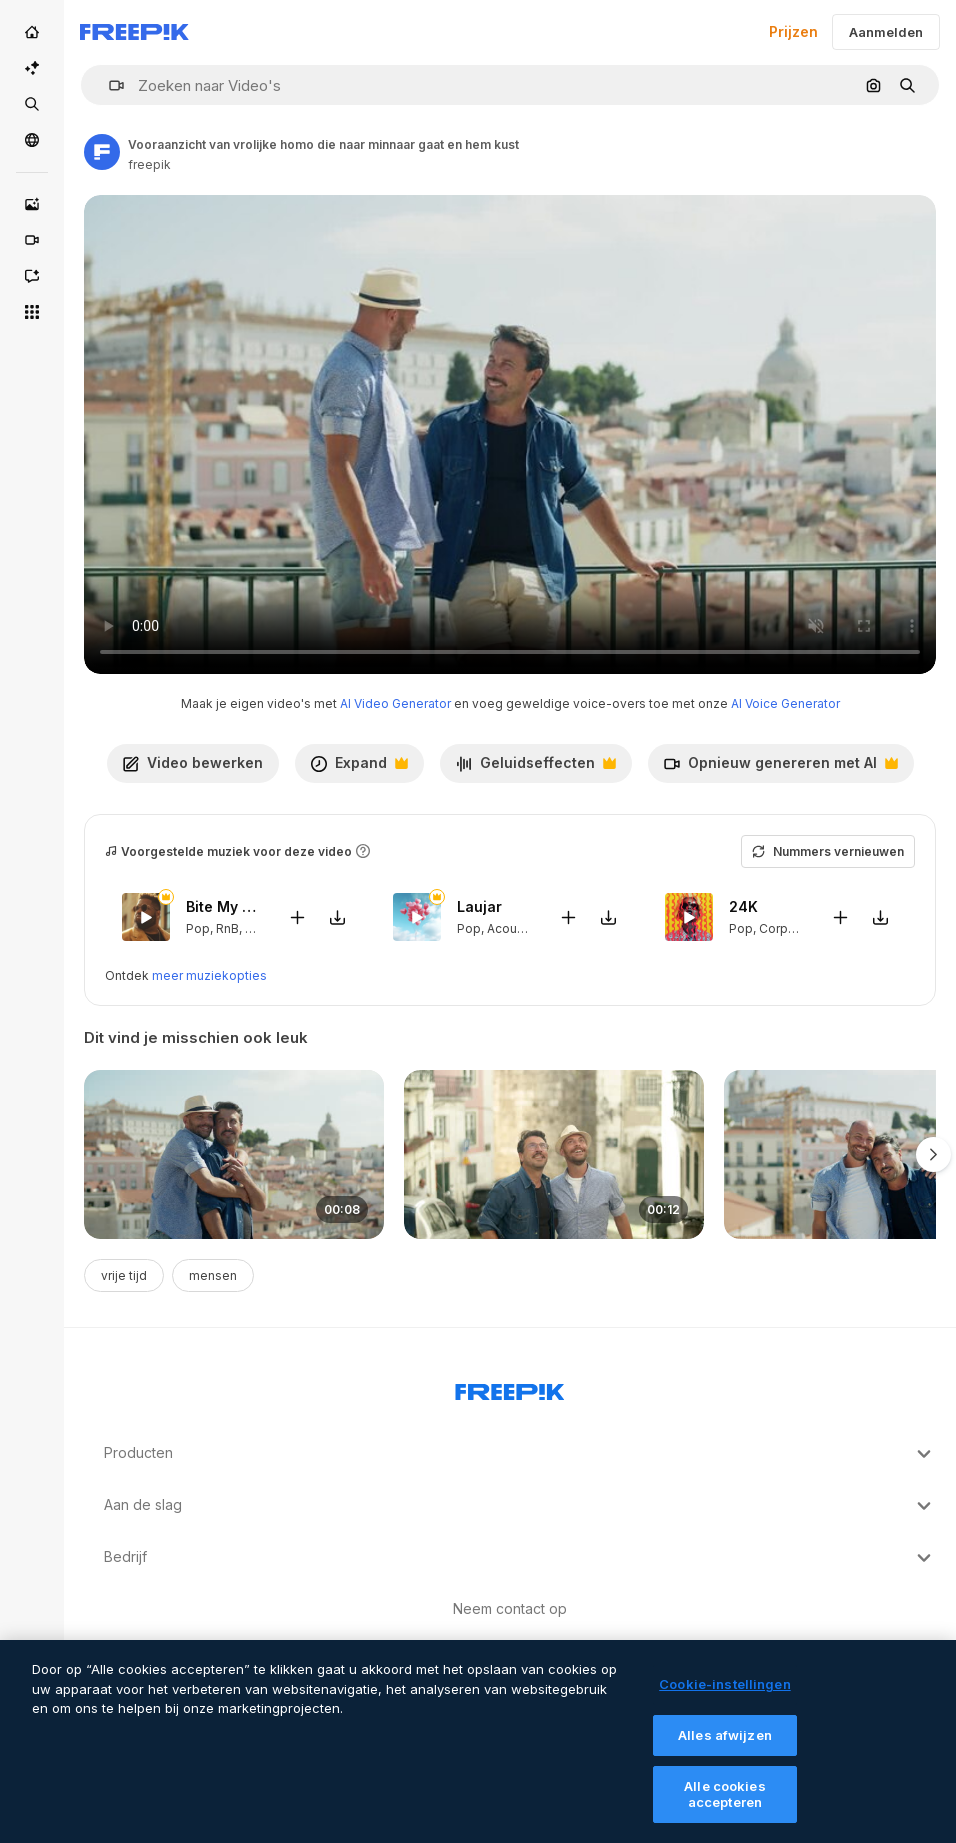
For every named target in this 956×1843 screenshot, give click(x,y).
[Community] (32, 140)
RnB (227, 927)
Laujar (479, 906)
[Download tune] (337, 916)
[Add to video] (297, 916)
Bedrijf (520, 1558)
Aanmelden (886, 32)
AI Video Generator (395, 703)
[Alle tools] (32, 312)
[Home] (32, 32)
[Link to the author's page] (102, 152)
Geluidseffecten (535, 768)
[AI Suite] (32, 68)
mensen (213, 1275)
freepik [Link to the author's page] (149, 164)
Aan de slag (520, 1506)
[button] (108, 85)
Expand (359, 768)
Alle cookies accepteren (725, 1811)
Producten (520, 1454)
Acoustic (512, 927)
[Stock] (32, 104)
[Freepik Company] (510, 1388)
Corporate (789, 927)
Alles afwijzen (725, 1751)
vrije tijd (124, 1275)
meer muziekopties (209, 975)
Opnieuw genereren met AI (780, 768)
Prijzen (793, 31)
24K (743, 906)
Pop (198, 927)
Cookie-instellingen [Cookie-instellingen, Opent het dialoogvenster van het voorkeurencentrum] (724, 1700)
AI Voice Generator (785, 703)
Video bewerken (193, 762)
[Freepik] (134, 32)
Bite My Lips (224, 906)
